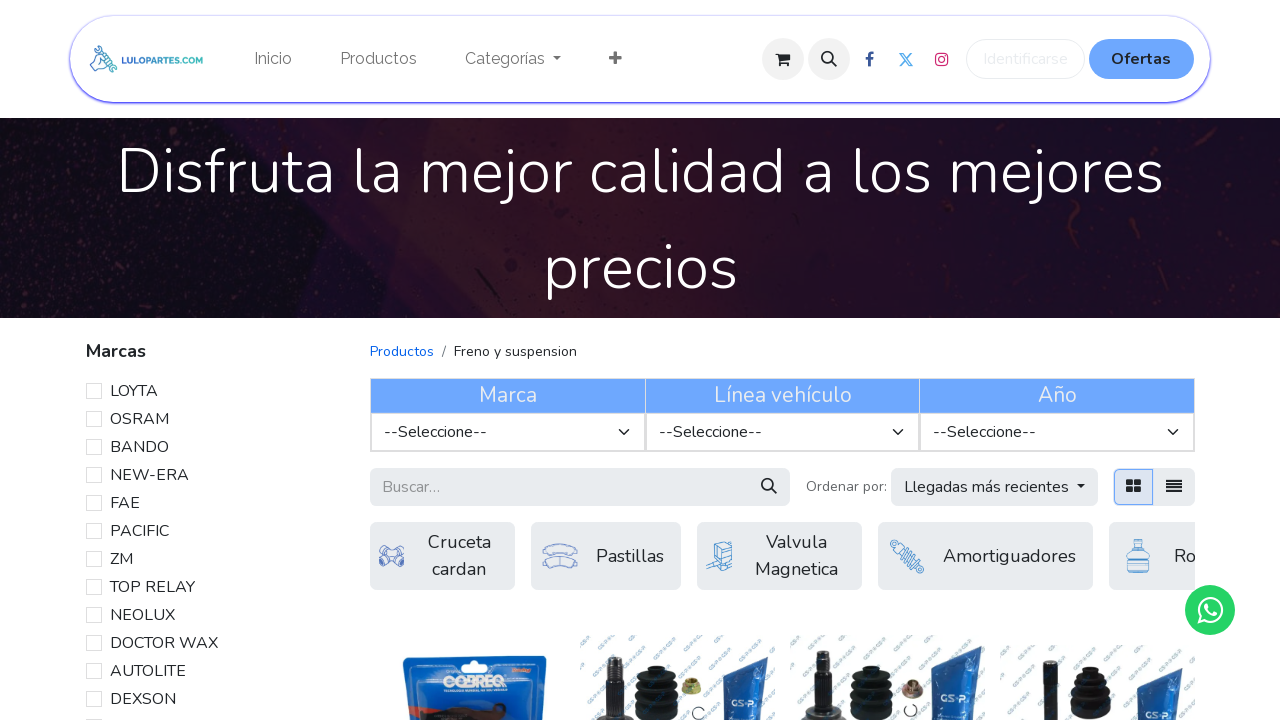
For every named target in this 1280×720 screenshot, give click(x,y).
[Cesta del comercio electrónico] (783, 59)
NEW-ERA (149, 475)
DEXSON (143, 699)
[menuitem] (273, 59)
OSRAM (139, 419)
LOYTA (134, 391)
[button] (829, 59)
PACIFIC (139, 531)
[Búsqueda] (769, 487)
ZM (121, 559)
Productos (402, 351)
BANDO (139, 447)
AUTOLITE (148, 671)
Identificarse (1025, 59)
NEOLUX (142, 615)
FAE (125, 503)
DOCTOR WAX (164, 643)
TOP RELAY (152, 587)
